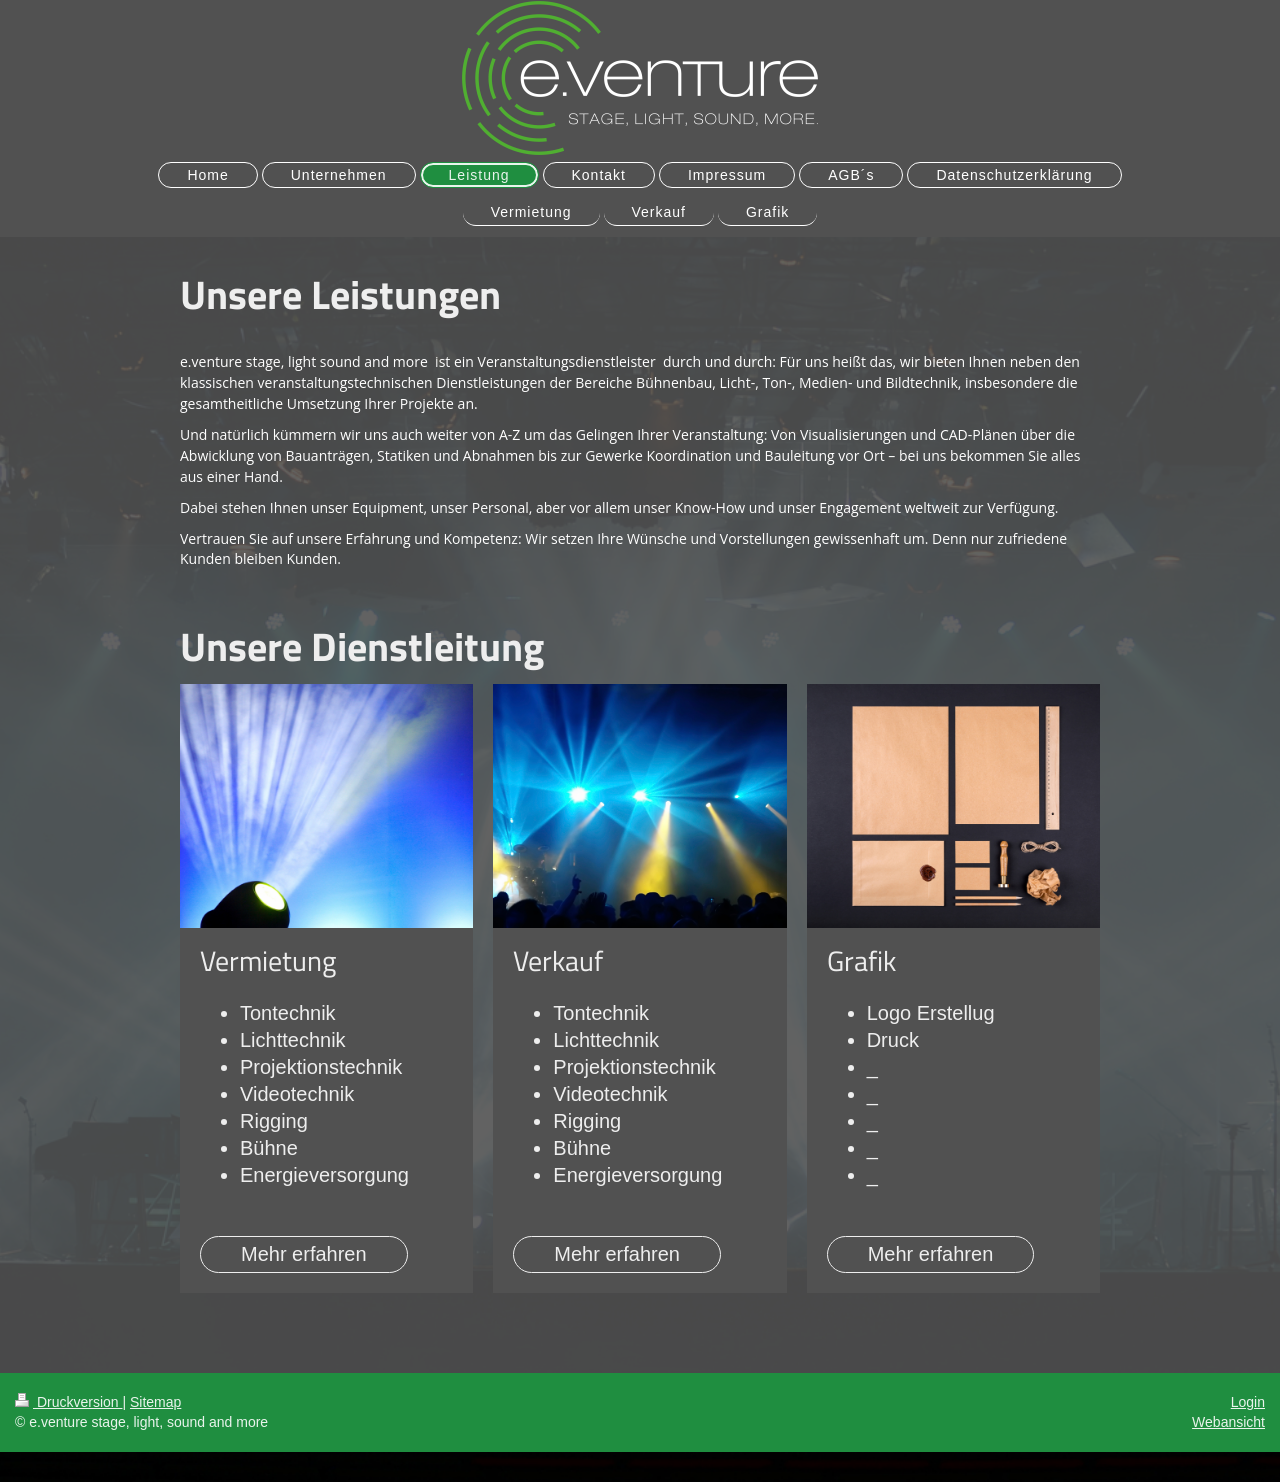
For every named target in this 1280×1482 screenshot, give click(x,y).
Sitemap (155, 1402)
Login (1248, 1402)
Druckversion (68, 1402)
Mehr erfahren (304, 1254)
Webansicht (1228, 1422)
